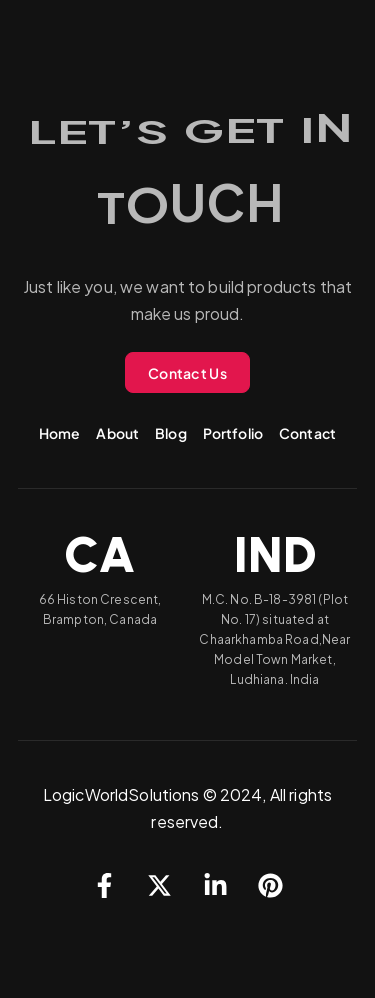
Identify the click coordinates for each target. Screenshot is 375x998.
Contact (307, 433)
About (117, 433)
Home (60, 433)
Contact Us (187, 373)
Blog (171, 433)
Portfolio (233, 433)
